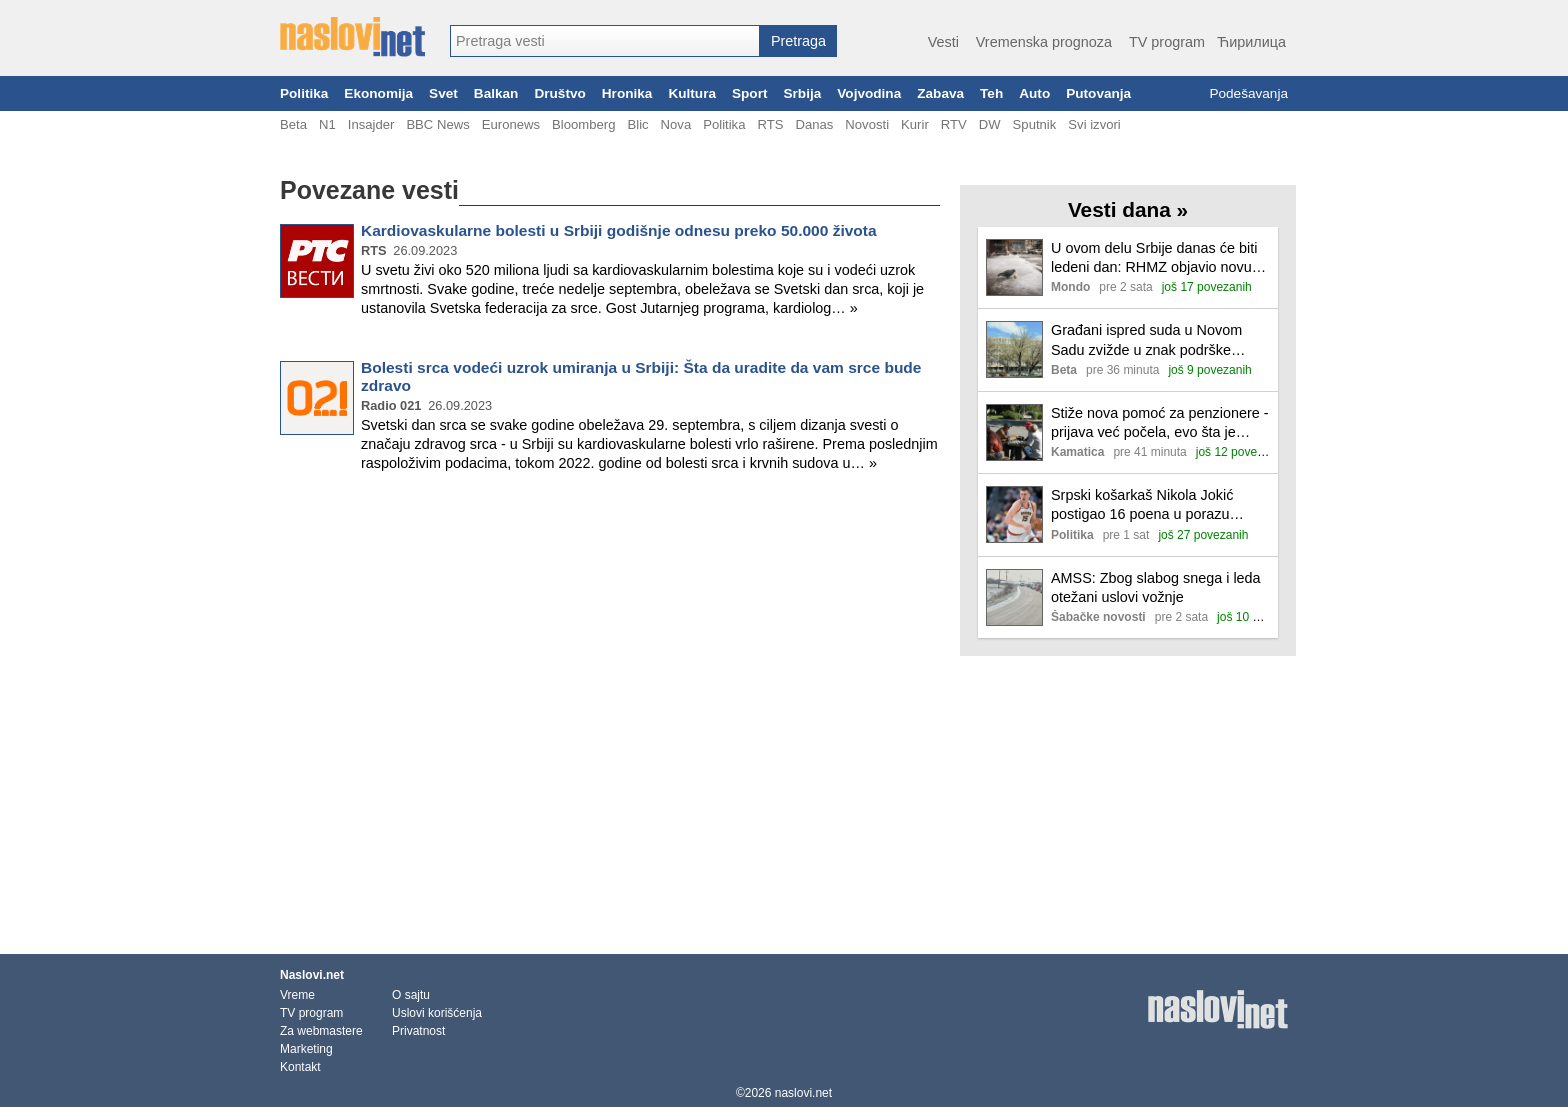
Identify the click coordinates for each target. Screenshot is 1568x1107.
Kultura (692, 93)
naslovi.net (803, 1093)
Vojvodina (869, 93)
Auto (1034, 93)
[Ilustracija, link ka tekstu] (1014, 269)
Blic (637, 124)
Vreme (297, 995)
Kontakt (300, 1067)
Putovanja (1098, 93)
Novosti (867, 124)
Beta (293, 124)
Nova (676, 124)
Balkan (496, 93)
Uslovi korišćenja (437, 1013)
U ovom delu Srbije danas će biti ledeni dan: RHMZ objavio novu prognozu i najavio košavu (1154, 258)
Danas (814, 124)
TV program (1167, 42)
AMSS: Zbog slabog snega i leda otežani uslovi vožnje (1156, 587)
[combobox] (605, 41)
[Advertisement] (610, 554)
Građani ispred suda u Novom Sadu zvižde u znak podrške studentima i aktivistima (1146, 340)
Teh (991, 93)
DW (990, 124)
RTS (770, 124)
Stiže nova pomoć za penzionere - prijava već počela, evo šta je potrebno (1160, 423)
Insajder (371, 124)
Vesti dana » (1128, 209)
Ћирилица (1251, 42)
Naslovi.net (312, 975)
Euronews (511, 124)
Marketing (306, 1049)
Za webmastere (321, 1031)
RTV (954, 124)
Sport (750, 93)
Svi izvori (1094, 124)
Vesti (943, 42)
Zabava (940, 93)
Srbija (802, 93)
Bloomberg (583, 124)
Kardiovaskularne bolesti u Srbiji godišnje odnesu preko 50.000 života (619, 230)
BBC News (437, 124)
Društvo (559, 93)
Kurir (915, 124)
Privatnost (418, 1031)
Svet (443, 93)
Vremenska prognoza (1044, 42)
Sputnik (1035, 124)
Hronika (627, 93)
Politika (304, 93)
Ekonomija (378, 93)
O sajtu (411, 995)
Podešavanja (1248, 93)
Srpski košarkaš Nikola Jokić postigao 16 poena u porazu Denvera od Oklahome (1142, 505)
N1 (327, 124)
